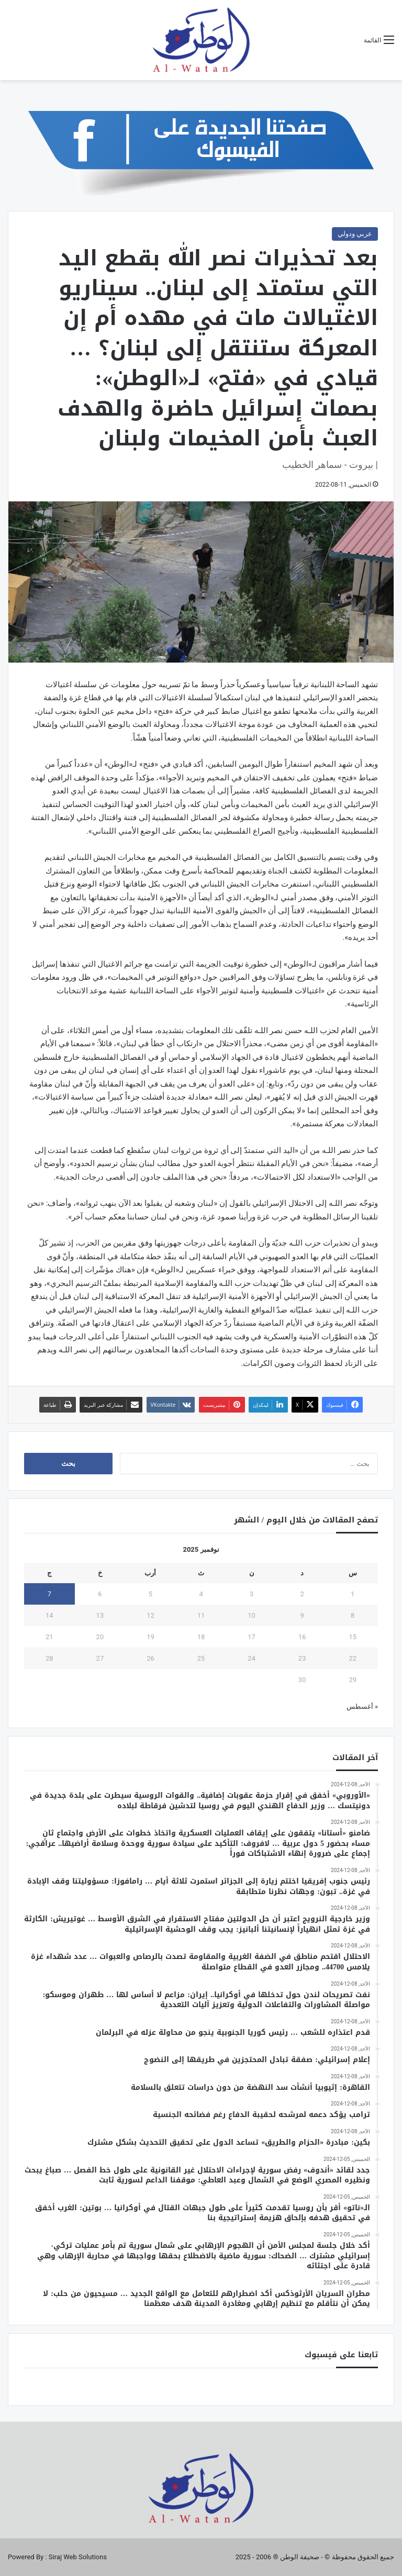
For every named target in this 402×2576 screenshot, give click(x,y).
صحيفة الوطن (299, 2557)
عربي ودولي (355, 234)
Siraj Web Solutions (78, 2557)
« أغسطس (362, 1706)
